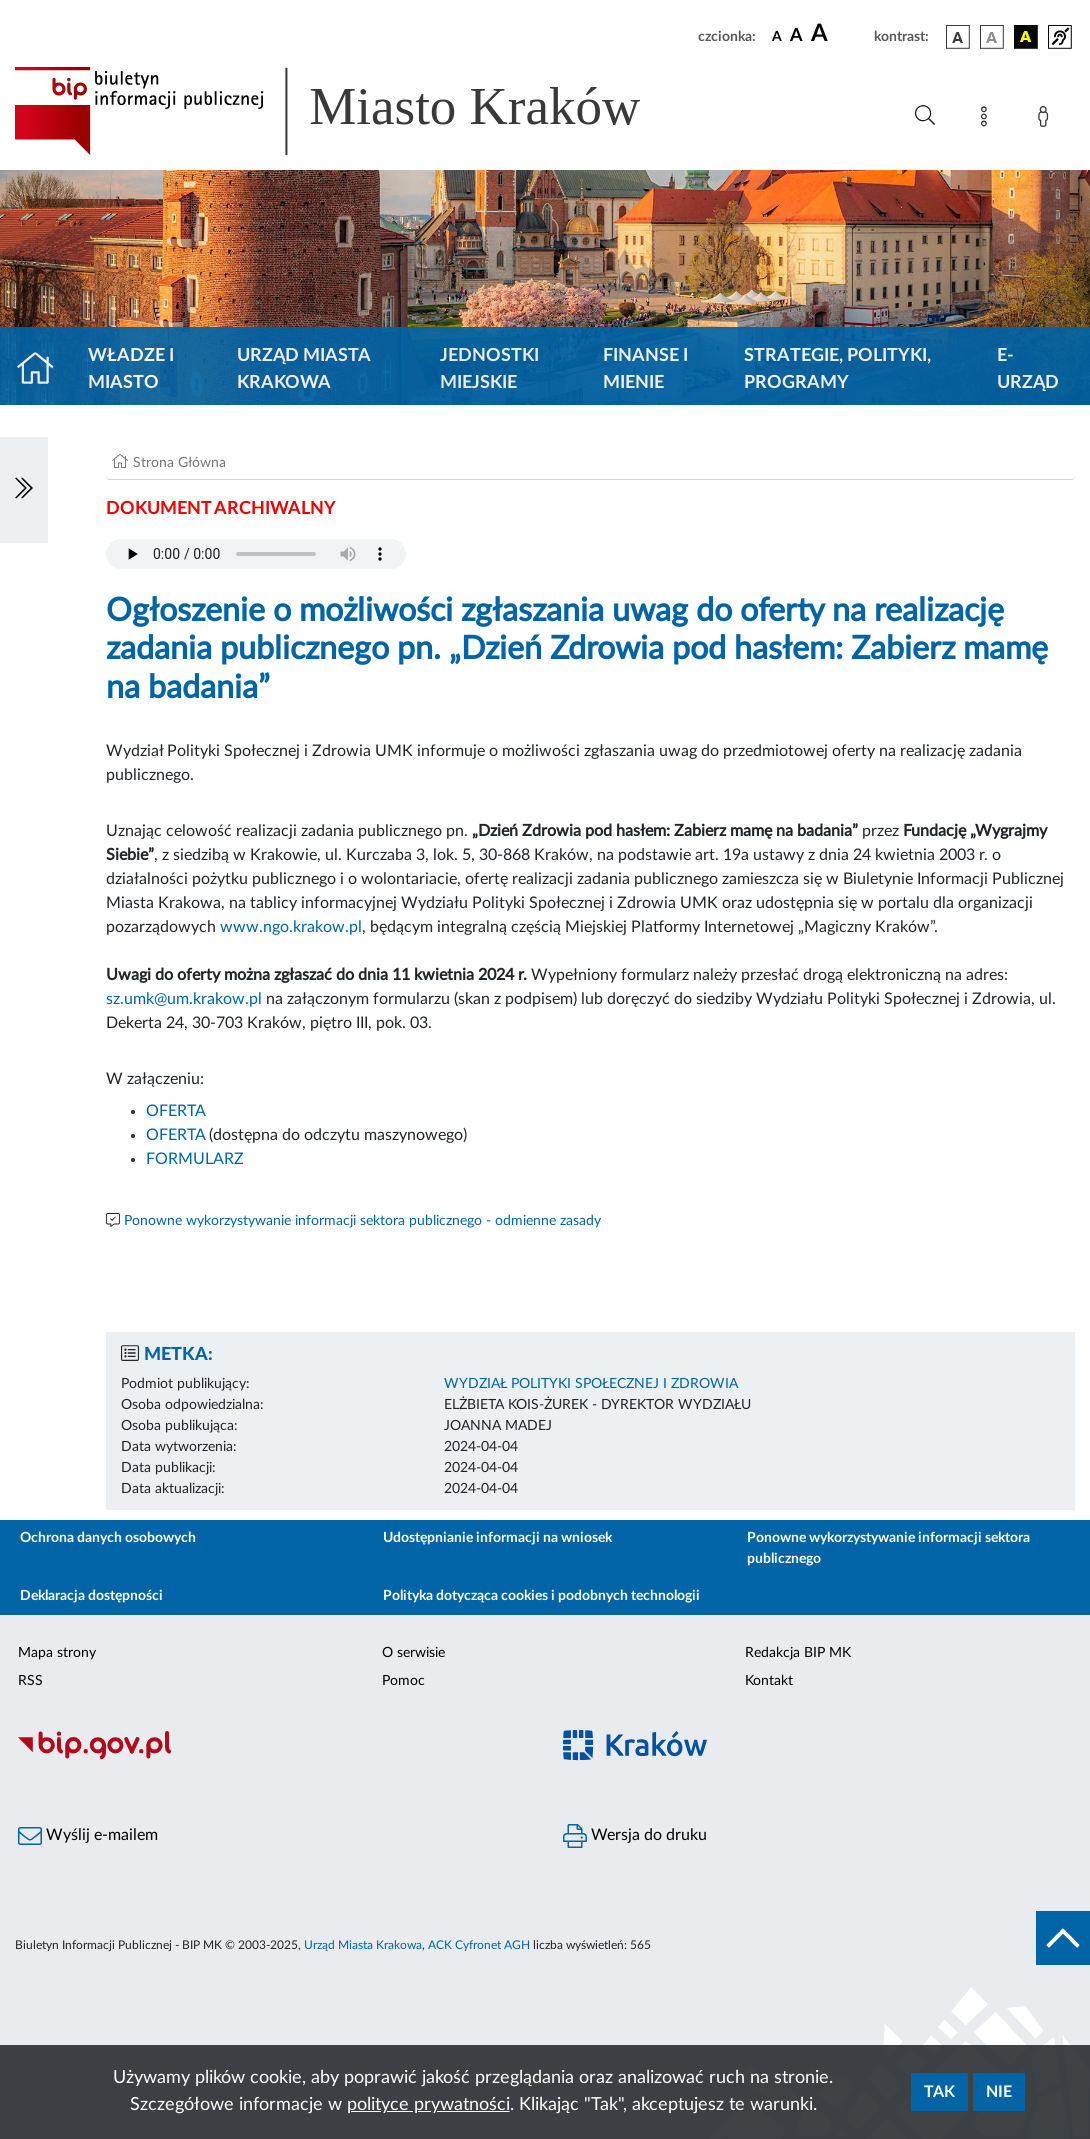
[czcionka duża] (839, 34)
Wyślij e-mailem (88, 1836)
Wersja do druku (635, 1836)
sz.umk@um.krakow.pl (184, 999)
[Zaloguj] (1047, 120)
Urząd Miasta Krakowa (303, 369)
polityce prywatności (428, 2105)
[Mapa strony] (988, 120)
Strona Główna (179, 463)
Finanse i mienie (645, 369)
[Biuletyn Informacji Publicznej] (272, 1757)
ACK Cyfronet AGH (479, 1945)
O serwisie (413, 1653)
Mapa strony (57, 1653)
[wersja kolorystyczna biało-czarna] (992, 37)
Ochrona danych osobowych (108, 1538)
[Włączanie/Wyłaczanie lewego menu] (24, 490)
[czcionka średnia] (796, 36)
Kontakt (769, 1681)
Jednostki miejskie (489, 369)
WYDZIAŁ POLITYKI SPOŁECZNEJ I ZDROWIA (591, 1384)
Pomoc (403, 1681)
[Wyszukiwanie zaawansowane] (925, 116)
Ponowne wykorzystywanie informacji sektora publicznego (888, 1548)
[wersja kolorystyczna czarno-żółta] (1026, 37)
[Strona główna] (43, 370)
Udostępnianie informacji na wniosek (497, 1538)
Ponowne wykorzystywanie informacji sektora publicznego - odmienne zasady (362, 1221)
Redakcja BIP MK (798, 1653)
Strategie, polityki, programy (837, 369)
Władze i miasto (131, 369)
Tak (939, 2092)
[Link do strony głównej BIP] (356, 111)
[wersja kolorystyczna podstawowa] (958, 37)
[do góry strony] (1063, 1938)
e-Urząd (1028, 369)
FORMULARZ (195, 1159)
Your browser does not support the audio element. (256, 554)
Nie (999, 2092)
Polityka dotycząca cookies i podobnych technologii (541, 1596)
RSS (30, 1681)
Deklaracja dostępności (91, 1596)
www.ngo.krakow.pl (291, 927)
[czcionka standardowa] (777, 36)
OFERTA (176, 1111)
